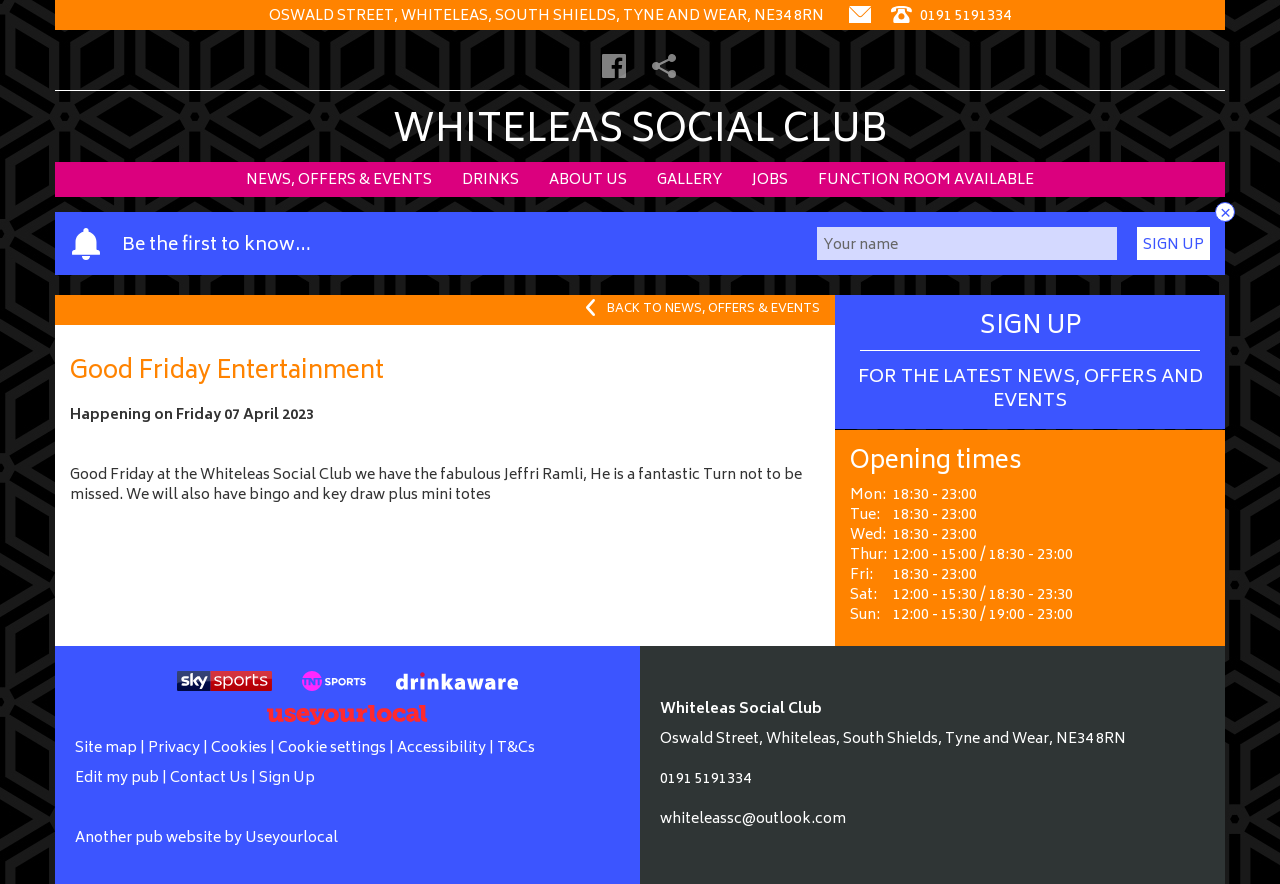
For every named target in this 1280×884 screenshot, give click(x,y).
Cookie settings (332, 748)
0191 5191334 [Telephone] (951, 16)
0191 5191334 (705, 779)
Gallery (689, 180)
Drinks (490, 180)
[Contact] (860, 16)
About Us (588, 180)
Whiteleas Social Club (640, 132)
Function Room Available (926, 180)
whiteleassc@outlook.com (753, 819)
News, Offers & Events (339, 180)
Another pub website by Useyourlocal (206, 838)
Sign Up (1173, 245)
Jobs (770, 180)
